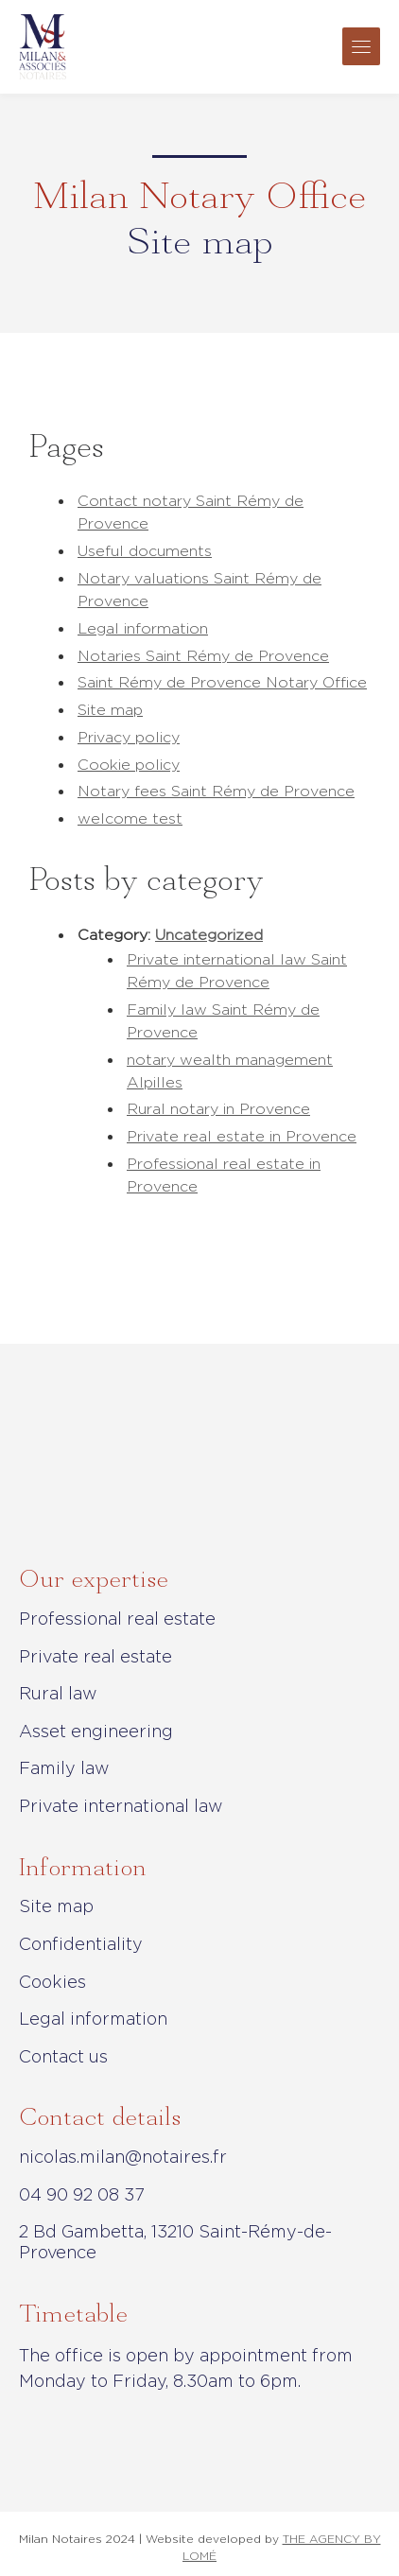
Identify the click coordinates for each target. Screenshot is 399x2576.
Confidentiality (81, 1944)
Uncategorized (209, 935)
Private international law (121, 1806)
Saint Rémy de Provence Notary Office (222, 682)
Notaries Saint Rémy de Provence (203, 656)
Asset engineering (96, 1731)
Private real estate (95, 1656)
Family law (64, 1768)
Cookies (52, 1982)
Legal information (143, 628)
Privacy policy (129, 737)
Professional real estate (117, 1618)
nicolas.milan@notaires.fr (123, 2157)
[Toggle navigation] (361, 46)
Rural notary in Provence (218, 1109)
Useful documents (145, 551)
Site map (110, 710)
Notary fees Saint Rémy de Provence (216, 791)
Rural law (58, 1693)
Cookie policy (129, 765)
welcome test (130, 818)
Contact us (63, 2056)
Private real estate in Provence (241, 1136)
